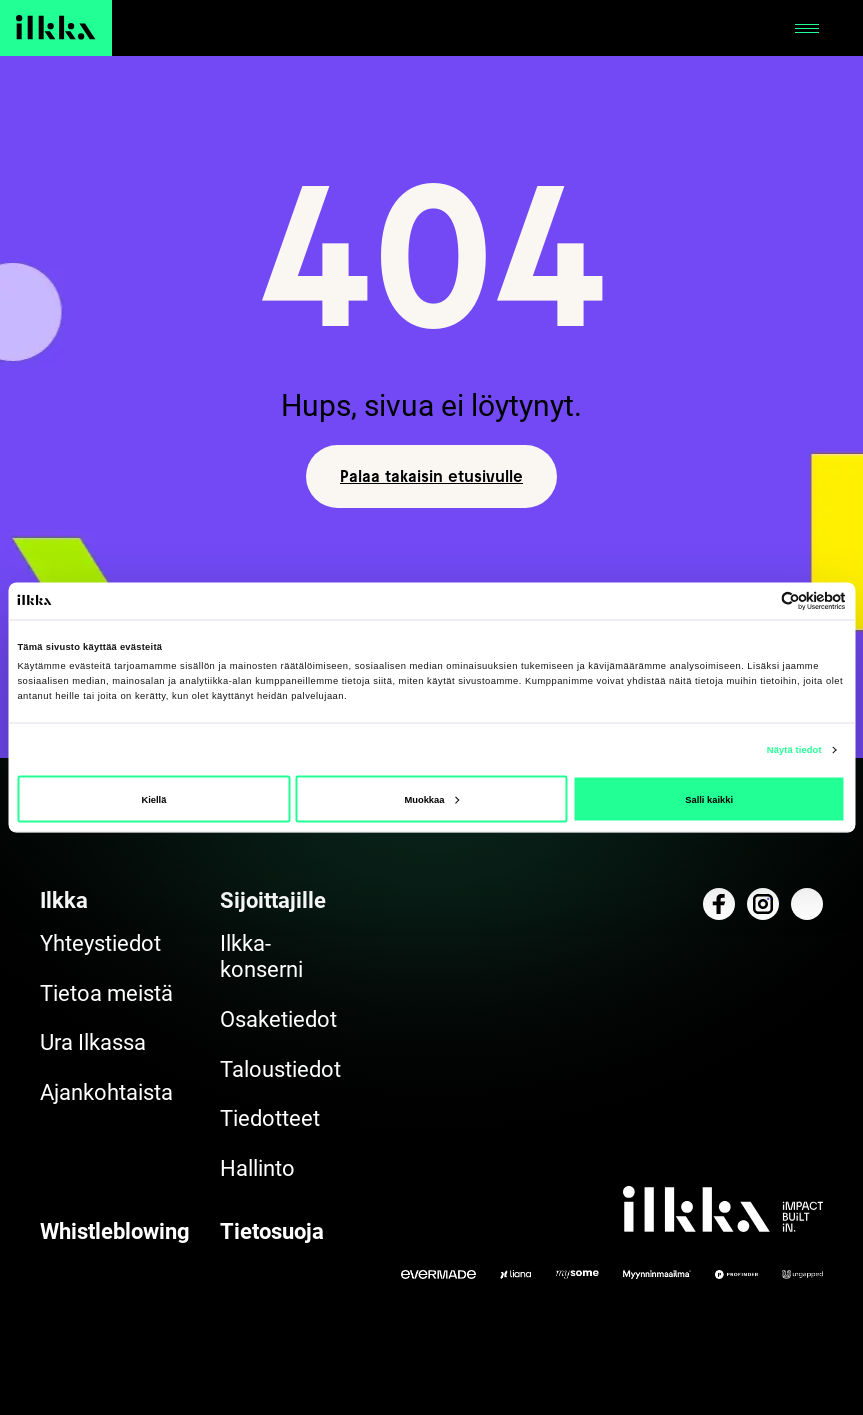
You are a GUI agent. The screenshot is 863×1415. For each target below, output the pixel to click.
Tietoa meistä (106, 993)
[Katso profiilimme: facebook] (719, 904)
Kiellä (153, 799)
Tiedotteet (270, 1118)
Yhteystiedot (100, 943)
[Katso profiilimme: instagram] (763, 904)
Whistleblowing (115, 1231)
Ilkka (64, 900)
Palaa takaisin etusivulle (431, 476)
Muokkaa (431, 799)
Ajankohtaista (106, 1092)
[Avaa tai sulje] (807, 28)
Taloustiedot (280, 1069)
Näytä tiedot (794, 750)
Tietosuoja (272, 1231)
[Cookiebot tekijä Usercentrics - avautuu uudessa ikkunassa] (758, 600)
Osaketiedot (278, 1019)
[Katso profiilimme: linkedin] (807, 904)
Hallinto (257, 1168)
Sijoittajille (273, 900)
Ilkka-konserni (261, 956)
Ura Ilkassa (93, 1042)
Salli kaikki (709, 799)
